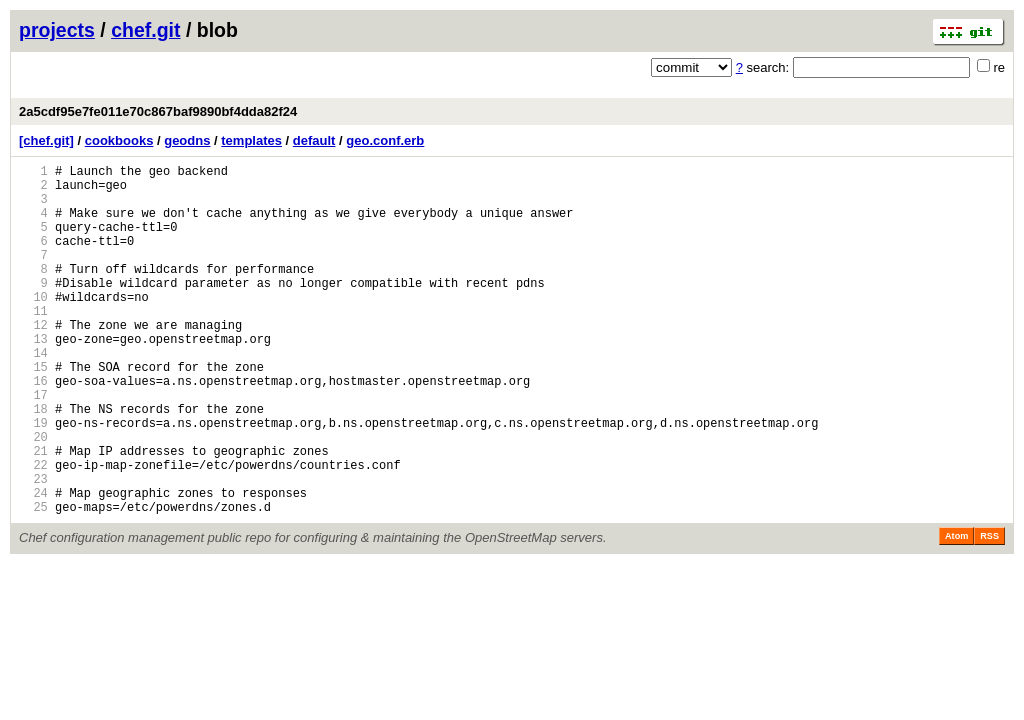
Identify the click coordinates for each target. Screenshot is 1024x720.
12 (33, 360)
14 (33, 394)
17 (33, 445)
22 (33, 530)
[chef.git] (46, 140)
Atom (956, 611)
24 (33, 564)
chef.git (145, 30)
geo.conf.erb (385, 140)
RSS (989, 611)
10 (33, 326)
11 (33, 343)
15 (33, 411)
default (314, 140)
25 (33, 581)
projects (57, 30)
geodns (187, 140)
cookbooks (119, 140)
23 (33, 547)
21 (33, 513)
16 (33, 428)
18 (33, 462)
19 (33, 479)
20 (33, 496)
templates (251, 140)
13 (33, 377)
